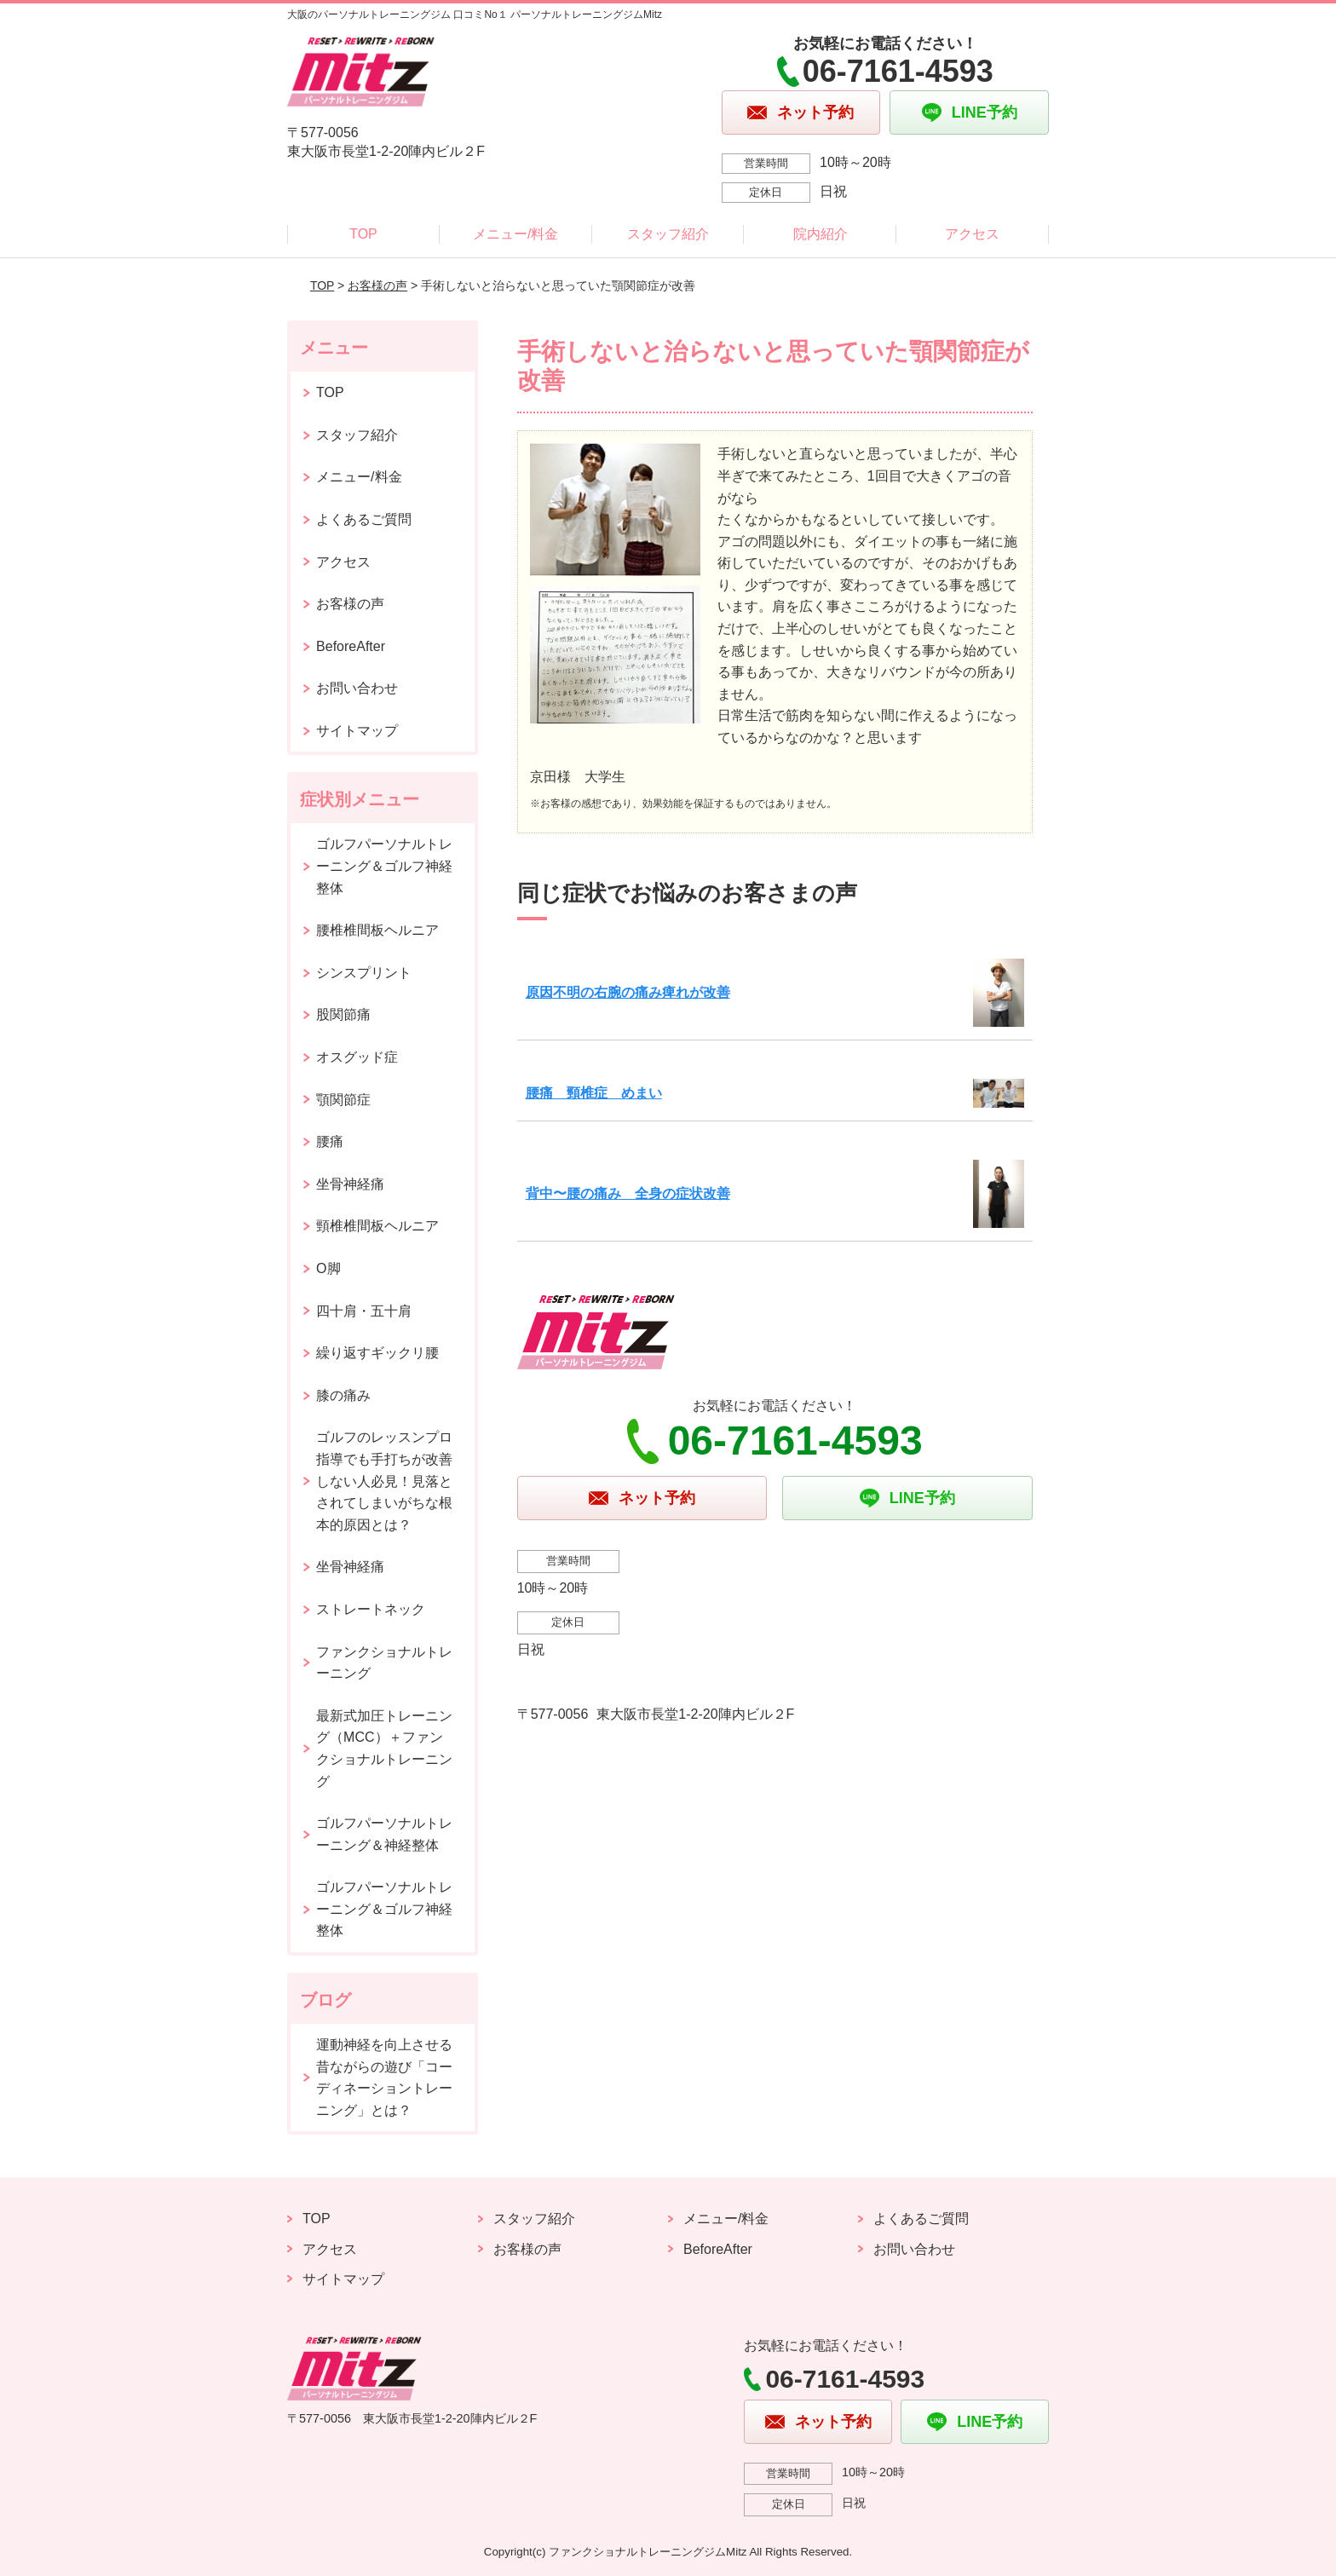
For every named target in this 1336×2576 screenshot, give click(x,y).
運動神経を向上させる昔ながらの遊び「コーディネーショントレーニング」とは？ (384, 2077)
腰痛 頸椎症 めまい (594, 1093)
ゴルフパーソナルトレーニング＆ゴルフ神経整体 (384, 866)
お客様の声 (377, 285)
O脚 (328, 1268)
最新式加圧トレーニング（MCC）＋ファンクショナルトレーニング (384, 1749)
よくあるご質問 (364, 519)
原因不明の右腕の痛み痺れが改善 (628, 992)
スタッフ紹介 (668, 234)
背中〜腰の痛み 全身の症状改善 (628, 1193)
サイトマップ (357, 730)
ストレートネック (370, 1609)
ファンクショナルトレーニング (384, 1663)
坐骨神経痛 (350, 1184)
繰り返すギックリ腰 (377, 1353)
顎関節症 (343, 1099)
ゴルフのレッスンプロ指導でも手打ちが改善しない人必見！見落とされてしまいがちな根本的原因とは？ (384, 1480)
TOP (363, 234)
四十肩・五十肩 (364, 1311)
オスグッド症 (357, 1057)
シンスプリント (364, 972)
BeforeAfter (350, 646)
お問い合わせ (357, 688)
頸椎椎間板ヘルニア (377, 1226)
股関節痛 (343, 1014)
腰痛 (329, 1141)
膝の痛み (343, 1395)
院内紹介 (820, 234)
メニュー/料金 (515, 234)
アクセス (972, 234)
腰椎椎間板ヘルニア (377, 930)
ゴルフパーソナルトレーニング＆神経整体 (384, 1834)
